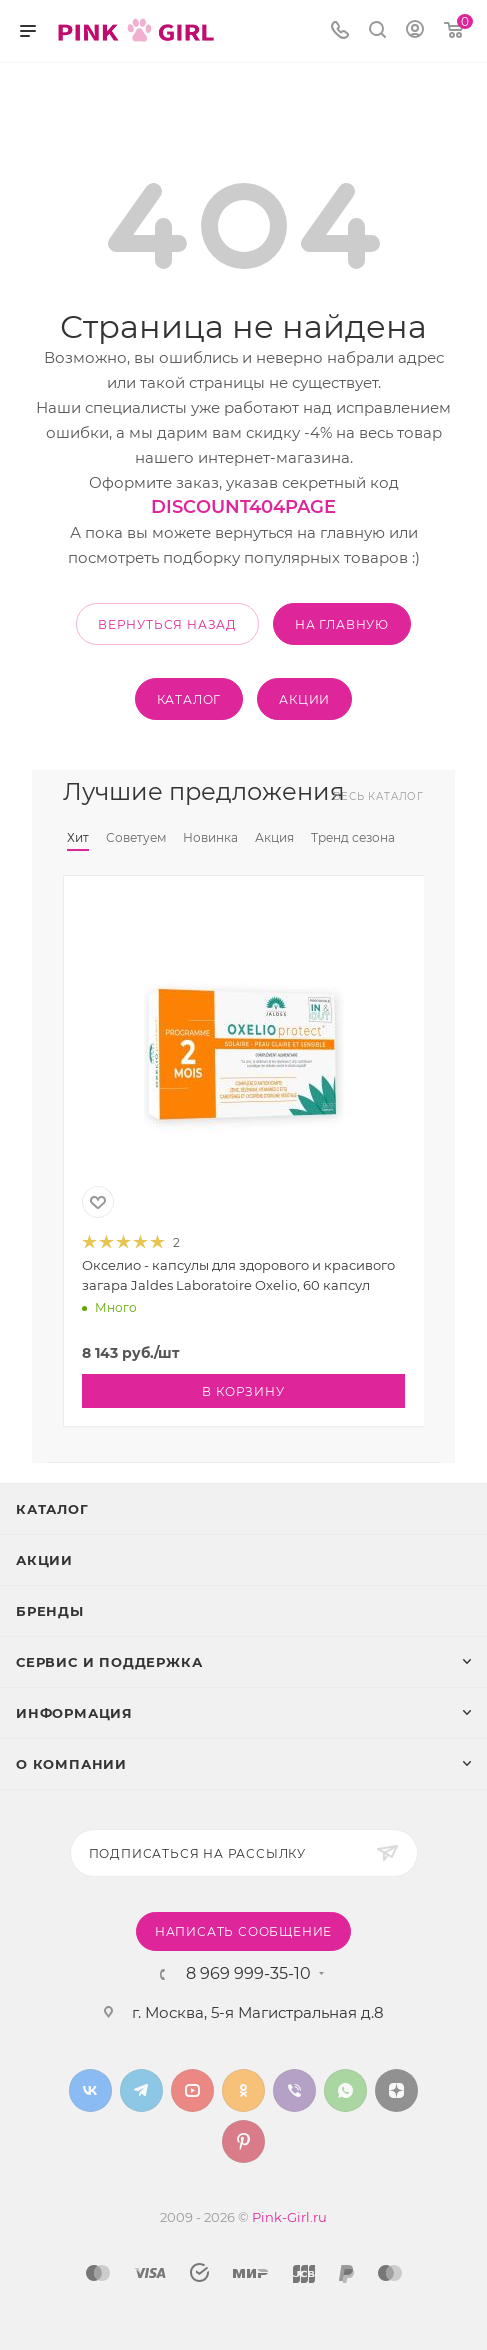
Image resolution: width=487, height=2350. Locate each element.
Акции (44, 1560)
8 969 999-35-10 (248, 1974)
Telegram (141, 2090)
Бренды (50, 1611)
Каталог (52, 1509)
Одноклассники (243, 2090)
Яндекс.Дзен (396, 2090)
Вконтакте (90, 2090)
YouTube (192, 2090)
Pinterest (243, 2141)
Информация (74, 1713)
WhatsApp (345, 2090)
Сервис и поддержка (109, 1662)
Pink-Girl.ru (289, 2217)
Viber (294, 2090)
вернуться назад (167, 624)
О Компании (71, 1764)
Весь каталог (378, 796)
